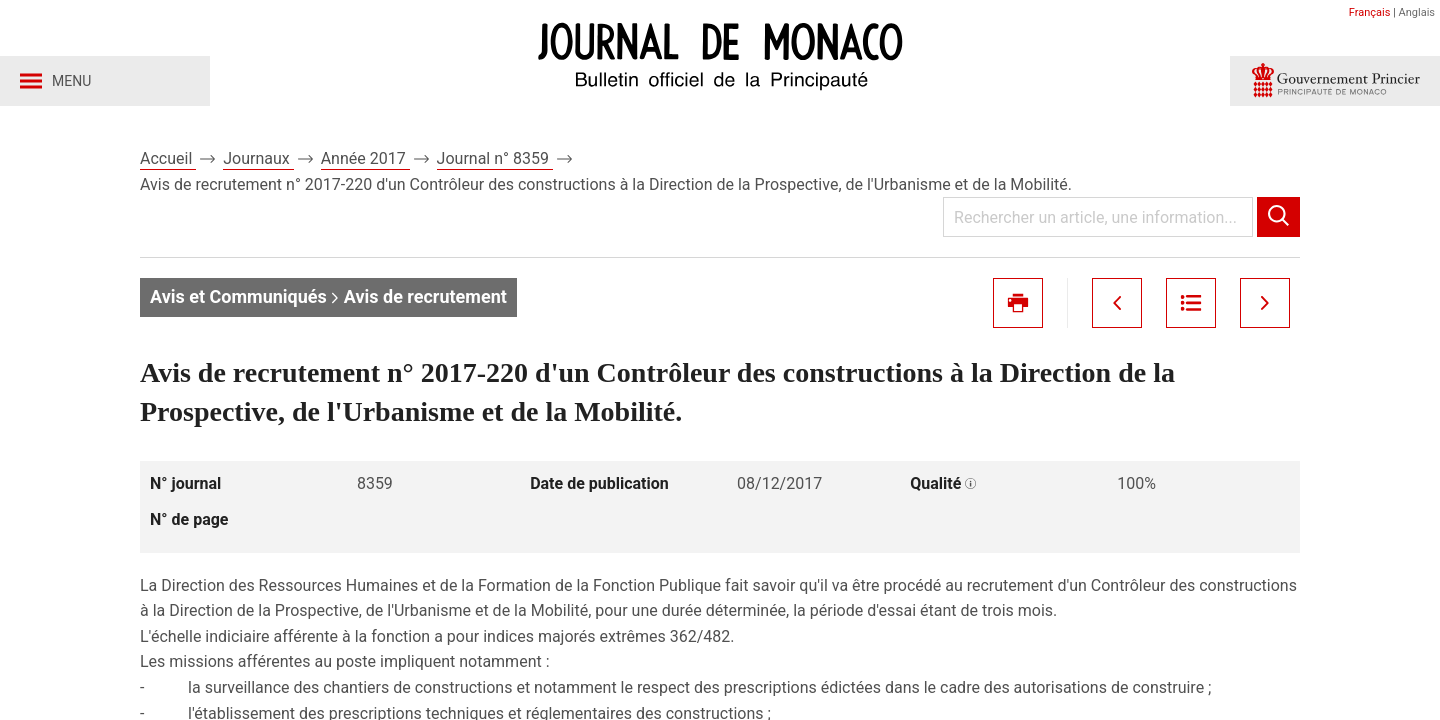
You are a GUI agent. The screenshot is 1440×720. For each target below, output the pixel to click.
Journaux (258, 158)
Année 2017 (365, 158)
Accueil (168, 158)
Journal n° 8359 (495, 158)
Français (1370, 12)
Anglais (1417, 12)
